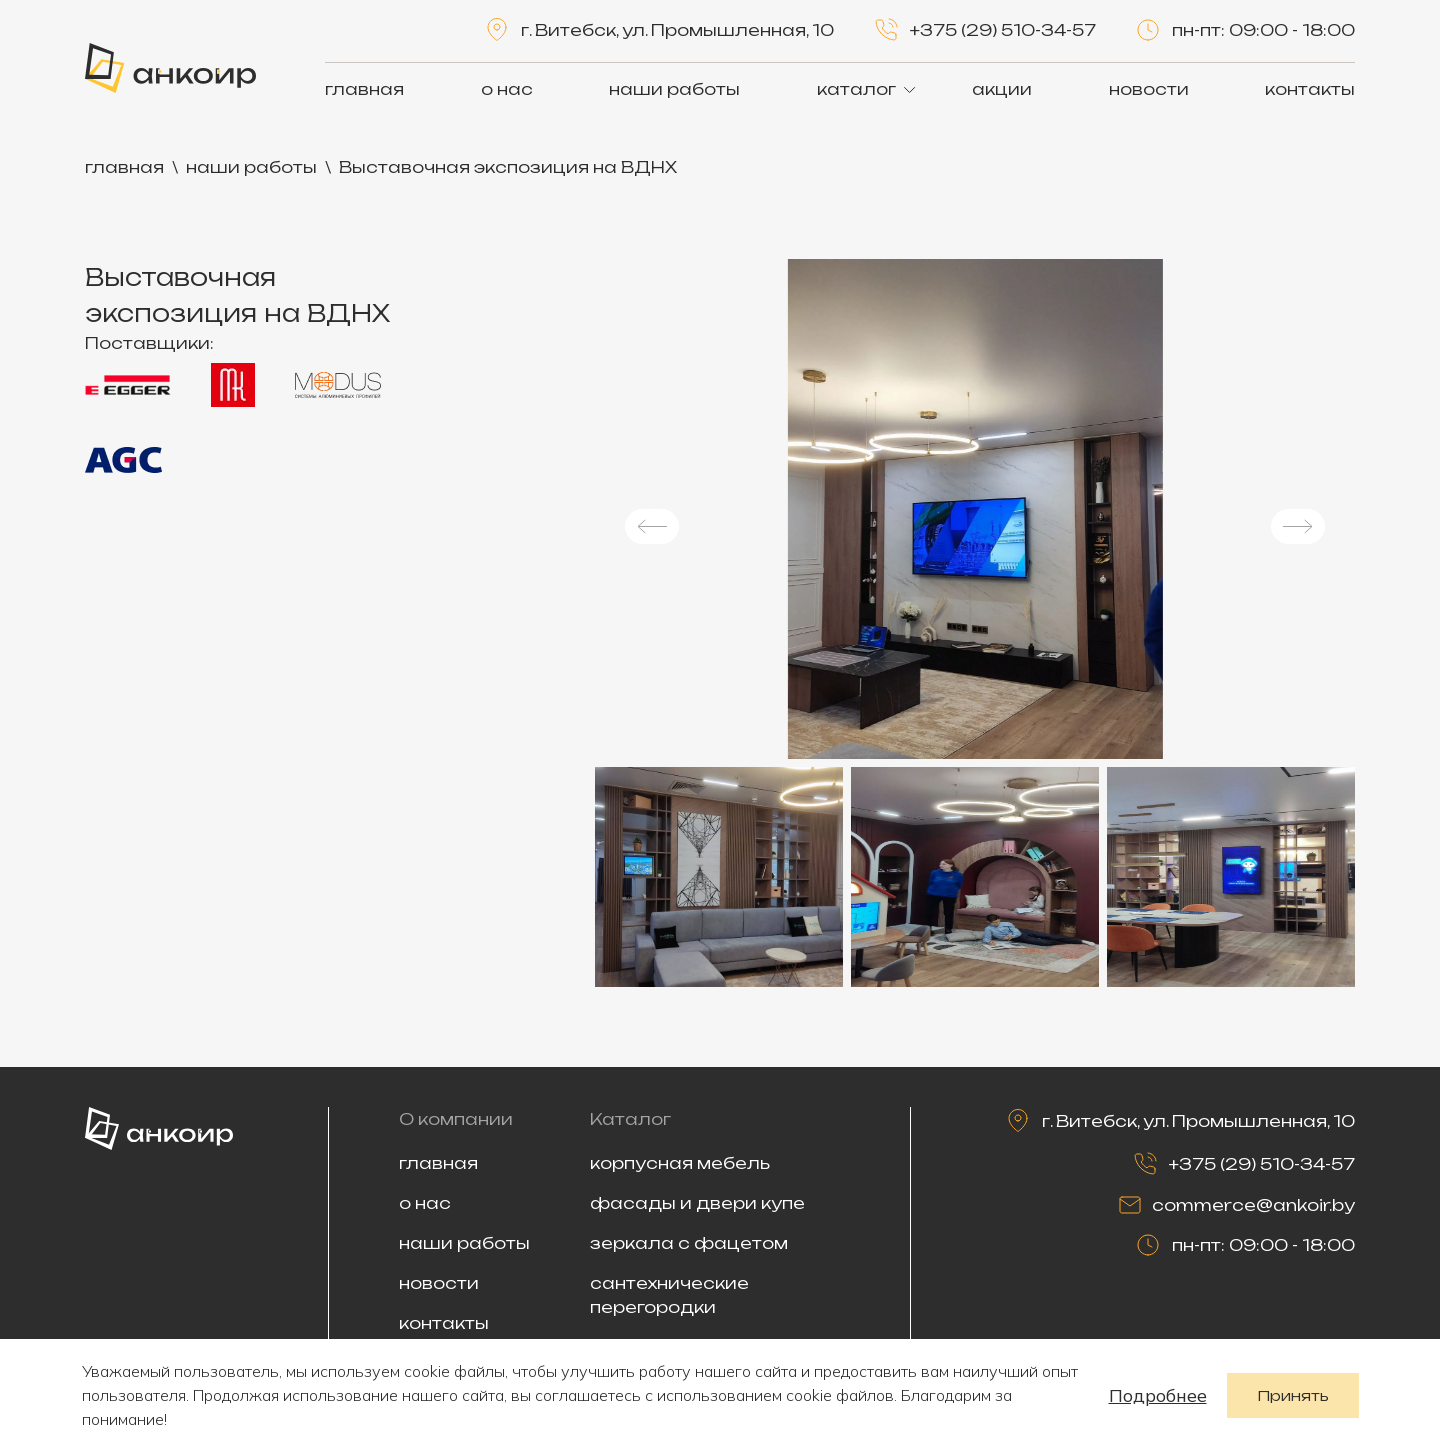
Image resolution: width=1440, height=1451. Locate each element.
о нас (507, 89)
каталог (856, 89)
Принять (1293, 1395)
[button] (652, 526)
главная (364, 89)
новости (1149, 89)
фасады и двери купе (697, 1203)
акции (1002, 89)
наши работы (674, 89)
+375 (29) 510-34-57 (1003, 30)
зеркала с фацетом (689, 1243)
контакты (1310, 89)
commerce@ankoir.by (1253, 1205)
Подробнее (1158, 1395)
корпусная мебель (680, 1163)
